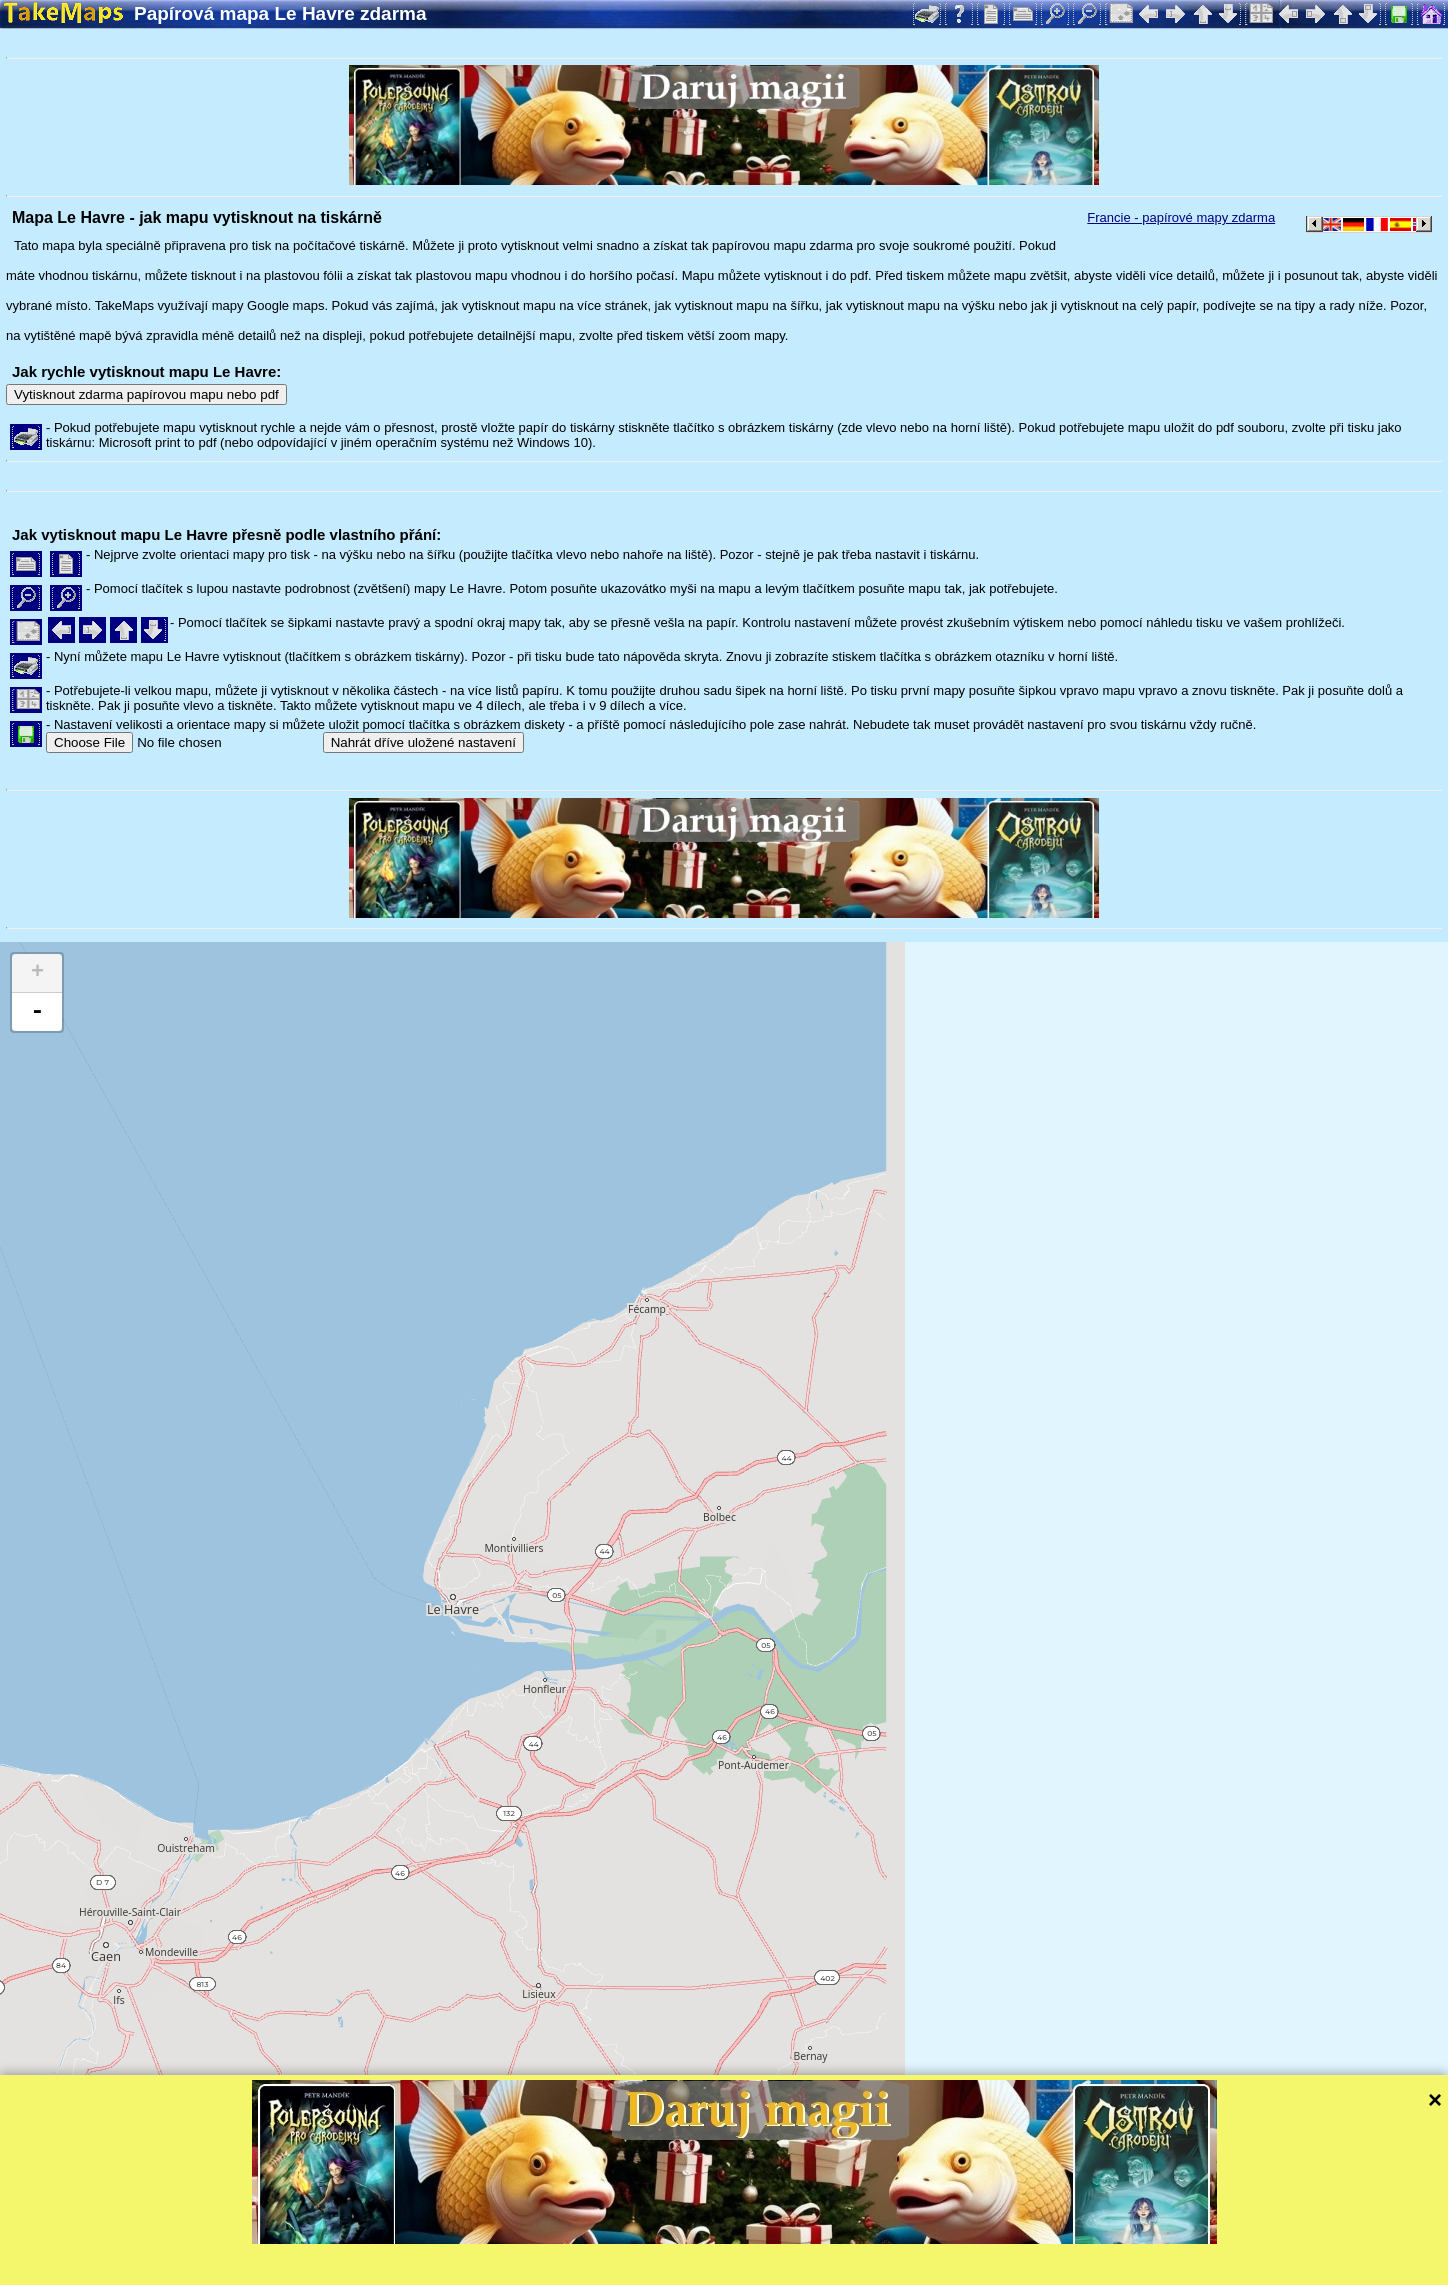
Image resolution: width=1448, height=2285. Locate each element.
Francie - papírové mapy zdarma (1181, 217)
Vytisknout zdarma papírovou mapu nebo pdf (146, 394)
